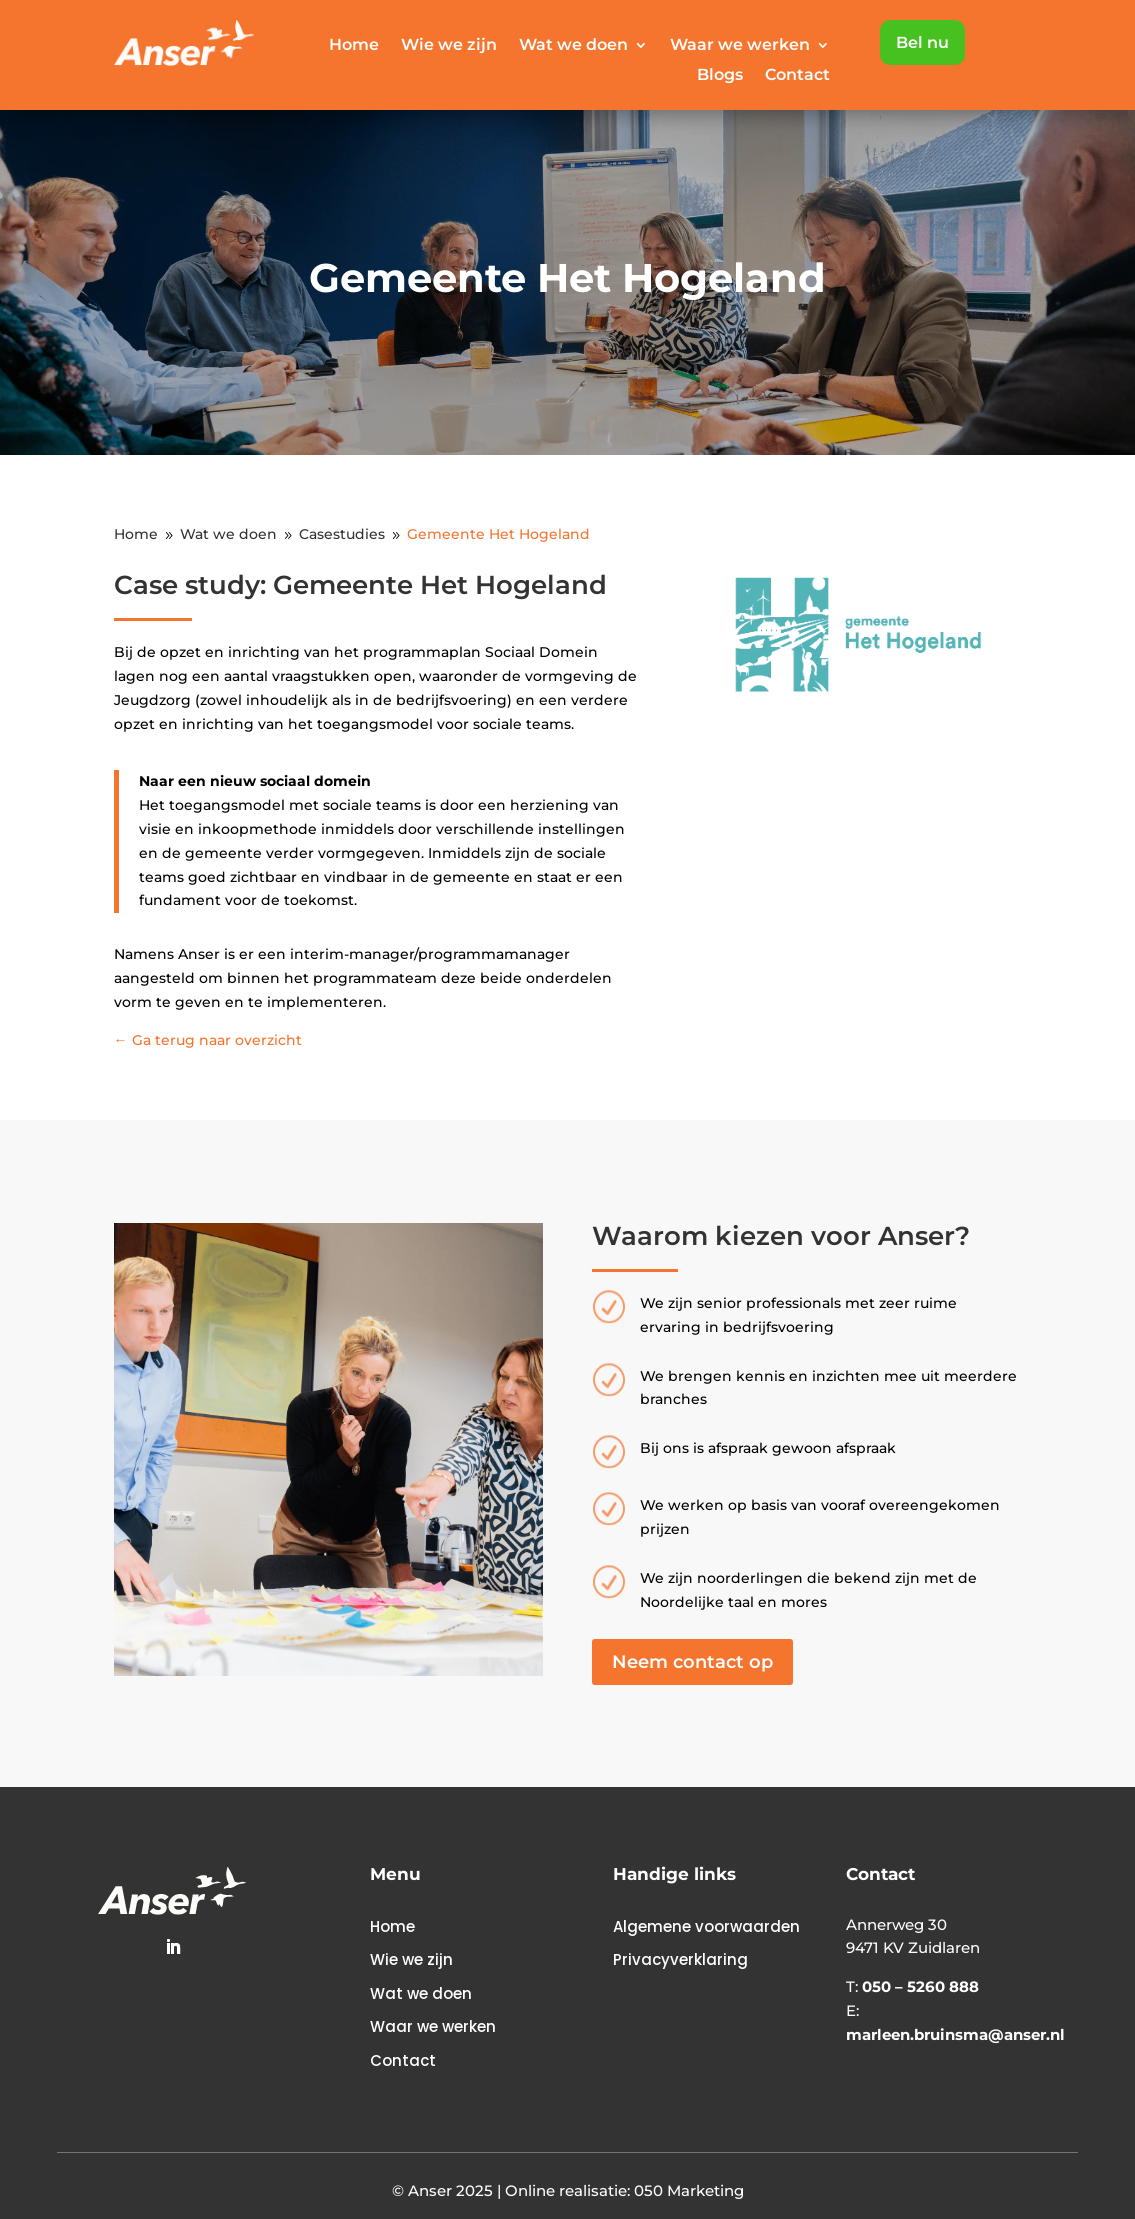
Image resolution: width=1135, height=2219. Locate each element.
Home (354, 46)
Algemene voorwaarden (706, 1926)
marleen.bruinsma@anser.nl (955, 2034)
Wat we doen (573, 46)
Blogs (720, 76)
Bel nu (922, 42)
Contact (797, 76)
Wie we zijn (449, 46)
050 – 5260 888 (920, 1986)
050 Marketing (689, 2190)
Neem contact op (692, 1662)
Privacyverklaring (680, 1959)
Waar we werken (740, 46)
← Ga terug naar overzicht (208, 1040)
